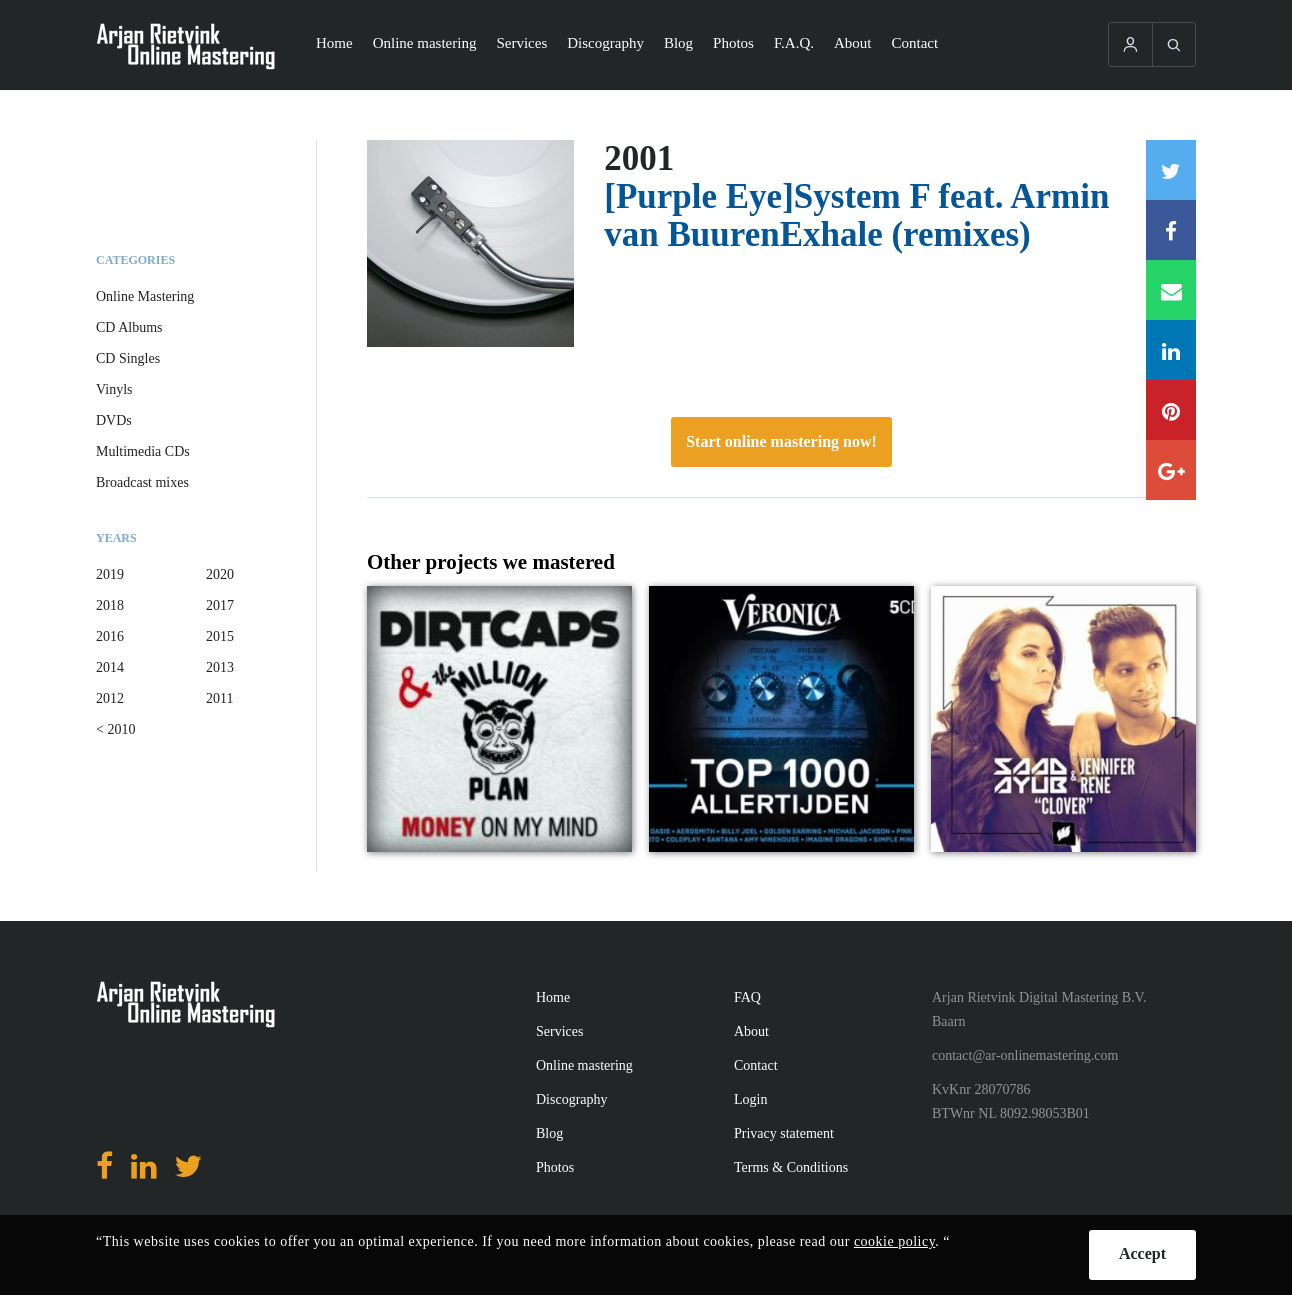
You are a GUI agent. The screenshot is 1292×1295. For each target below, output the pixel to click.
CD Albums (129, 327)
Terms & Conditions (791, 1167)
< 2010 (115, 729)
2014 (110, 667)
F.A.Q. (794, 43)
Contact (915, 43)
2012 (110, 698)
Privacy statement (784, 1133)
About (853, 43)
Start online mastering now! (781, 441)
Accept (1142, 1253)
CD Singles (128, 358)
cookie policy (894, 1241)
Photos (733, 43)
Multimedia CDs (143, 451)
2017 (220, 605)
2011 (219, 698)
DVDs (114, 420)
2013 (220, 667)
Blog (678, 43)
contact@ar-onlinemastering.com (1025, 1055)
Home (334, 43)
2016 (110, 636)
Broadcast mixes (142, 482)
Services (521, 43)
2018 (110, 605)
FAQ (747, 997)
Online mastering (425, 43)
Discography (605, 43)
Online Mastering (145, 296)
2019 (110, 574)
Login (750, 1099)
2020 (220, 574)
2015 (220, 636)
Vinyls (114, 389)
